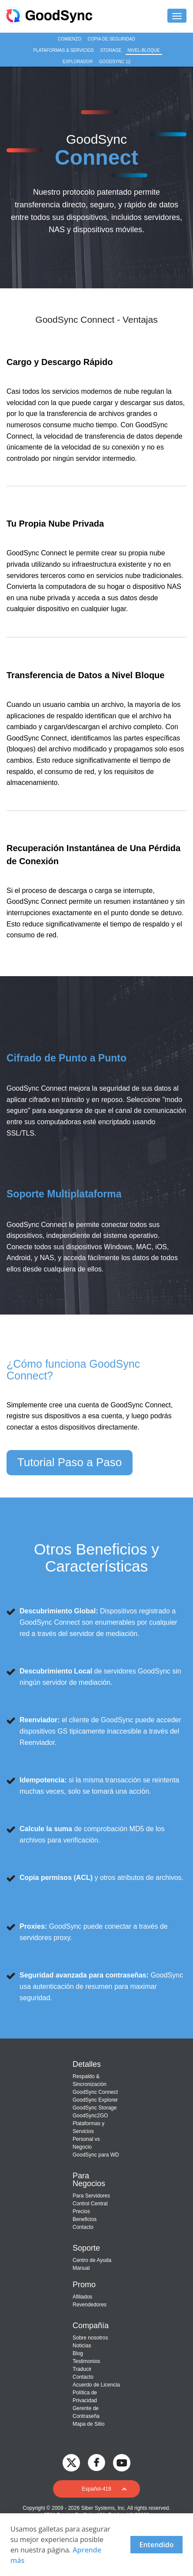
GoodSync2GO (90, 2116)
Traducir (82, 2369)
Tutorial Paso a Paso (69, 1462)
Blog (78, 2353)
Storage (110, 50)
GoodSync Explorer (95, 2100)
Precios (81, 2211)
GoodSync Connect (95, 2092)
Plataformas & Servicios (63, 50)
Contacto (83, 2227)
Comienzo (69, 39)
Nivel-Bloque (144, 50)
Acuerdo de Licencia (96, 2385)
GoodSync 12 (114, 61)
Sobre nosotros (90, 2338)
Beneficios (84, 2219)
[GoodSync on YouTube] (121, 2462)
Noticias (82, 2346)
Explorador (78, 61)
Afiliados (82, 2297)
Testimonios (86, 2361)
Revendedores (89, 2305)
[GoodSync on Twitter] (71, 2462)
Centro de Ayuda (92, 2260)
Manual (81, 2268)
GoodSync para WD (96, 2155)
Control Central (90, 2204)
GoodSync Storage (94, 2108)
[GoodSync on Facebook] (96, 2462)
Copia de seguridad (111, 39)
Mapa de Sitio (88, 2424)
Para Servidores (91, 2196)
